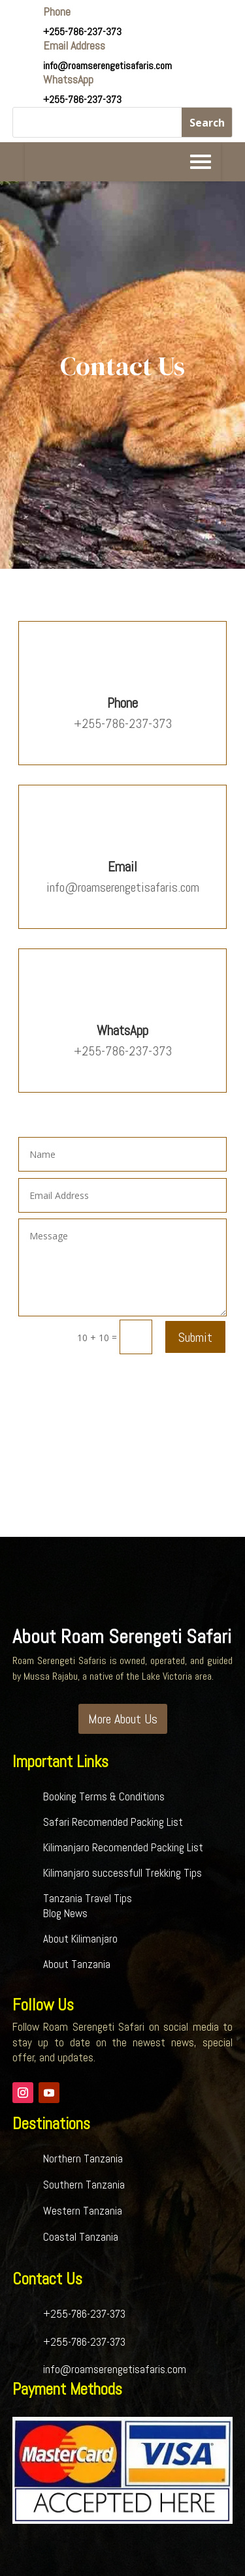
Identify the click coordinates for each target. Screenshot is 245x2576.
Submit (195, 1337)
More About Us (122, 1718)
